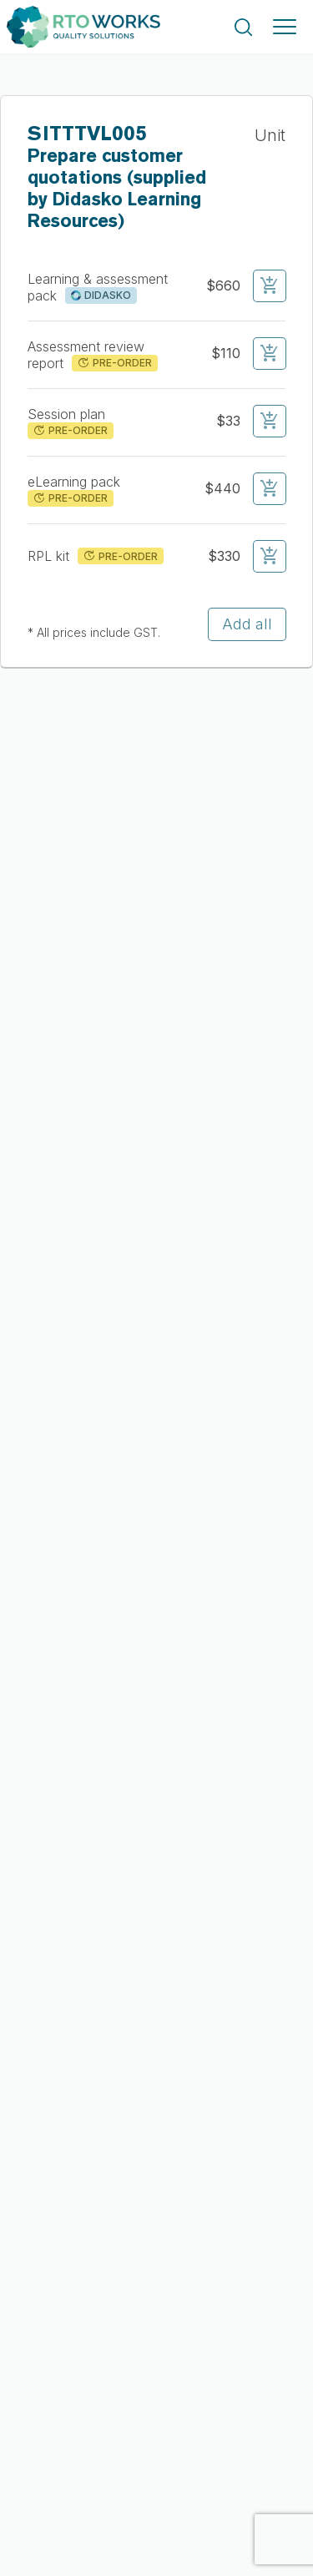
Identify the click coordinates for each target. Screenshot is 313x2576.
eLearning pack (76, 481)
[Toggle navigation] (284, 27)
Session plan (68, 414)
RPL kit (50, 556)
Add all (247, 624)
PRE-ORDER (114, 363)
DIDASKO (101, 295)
